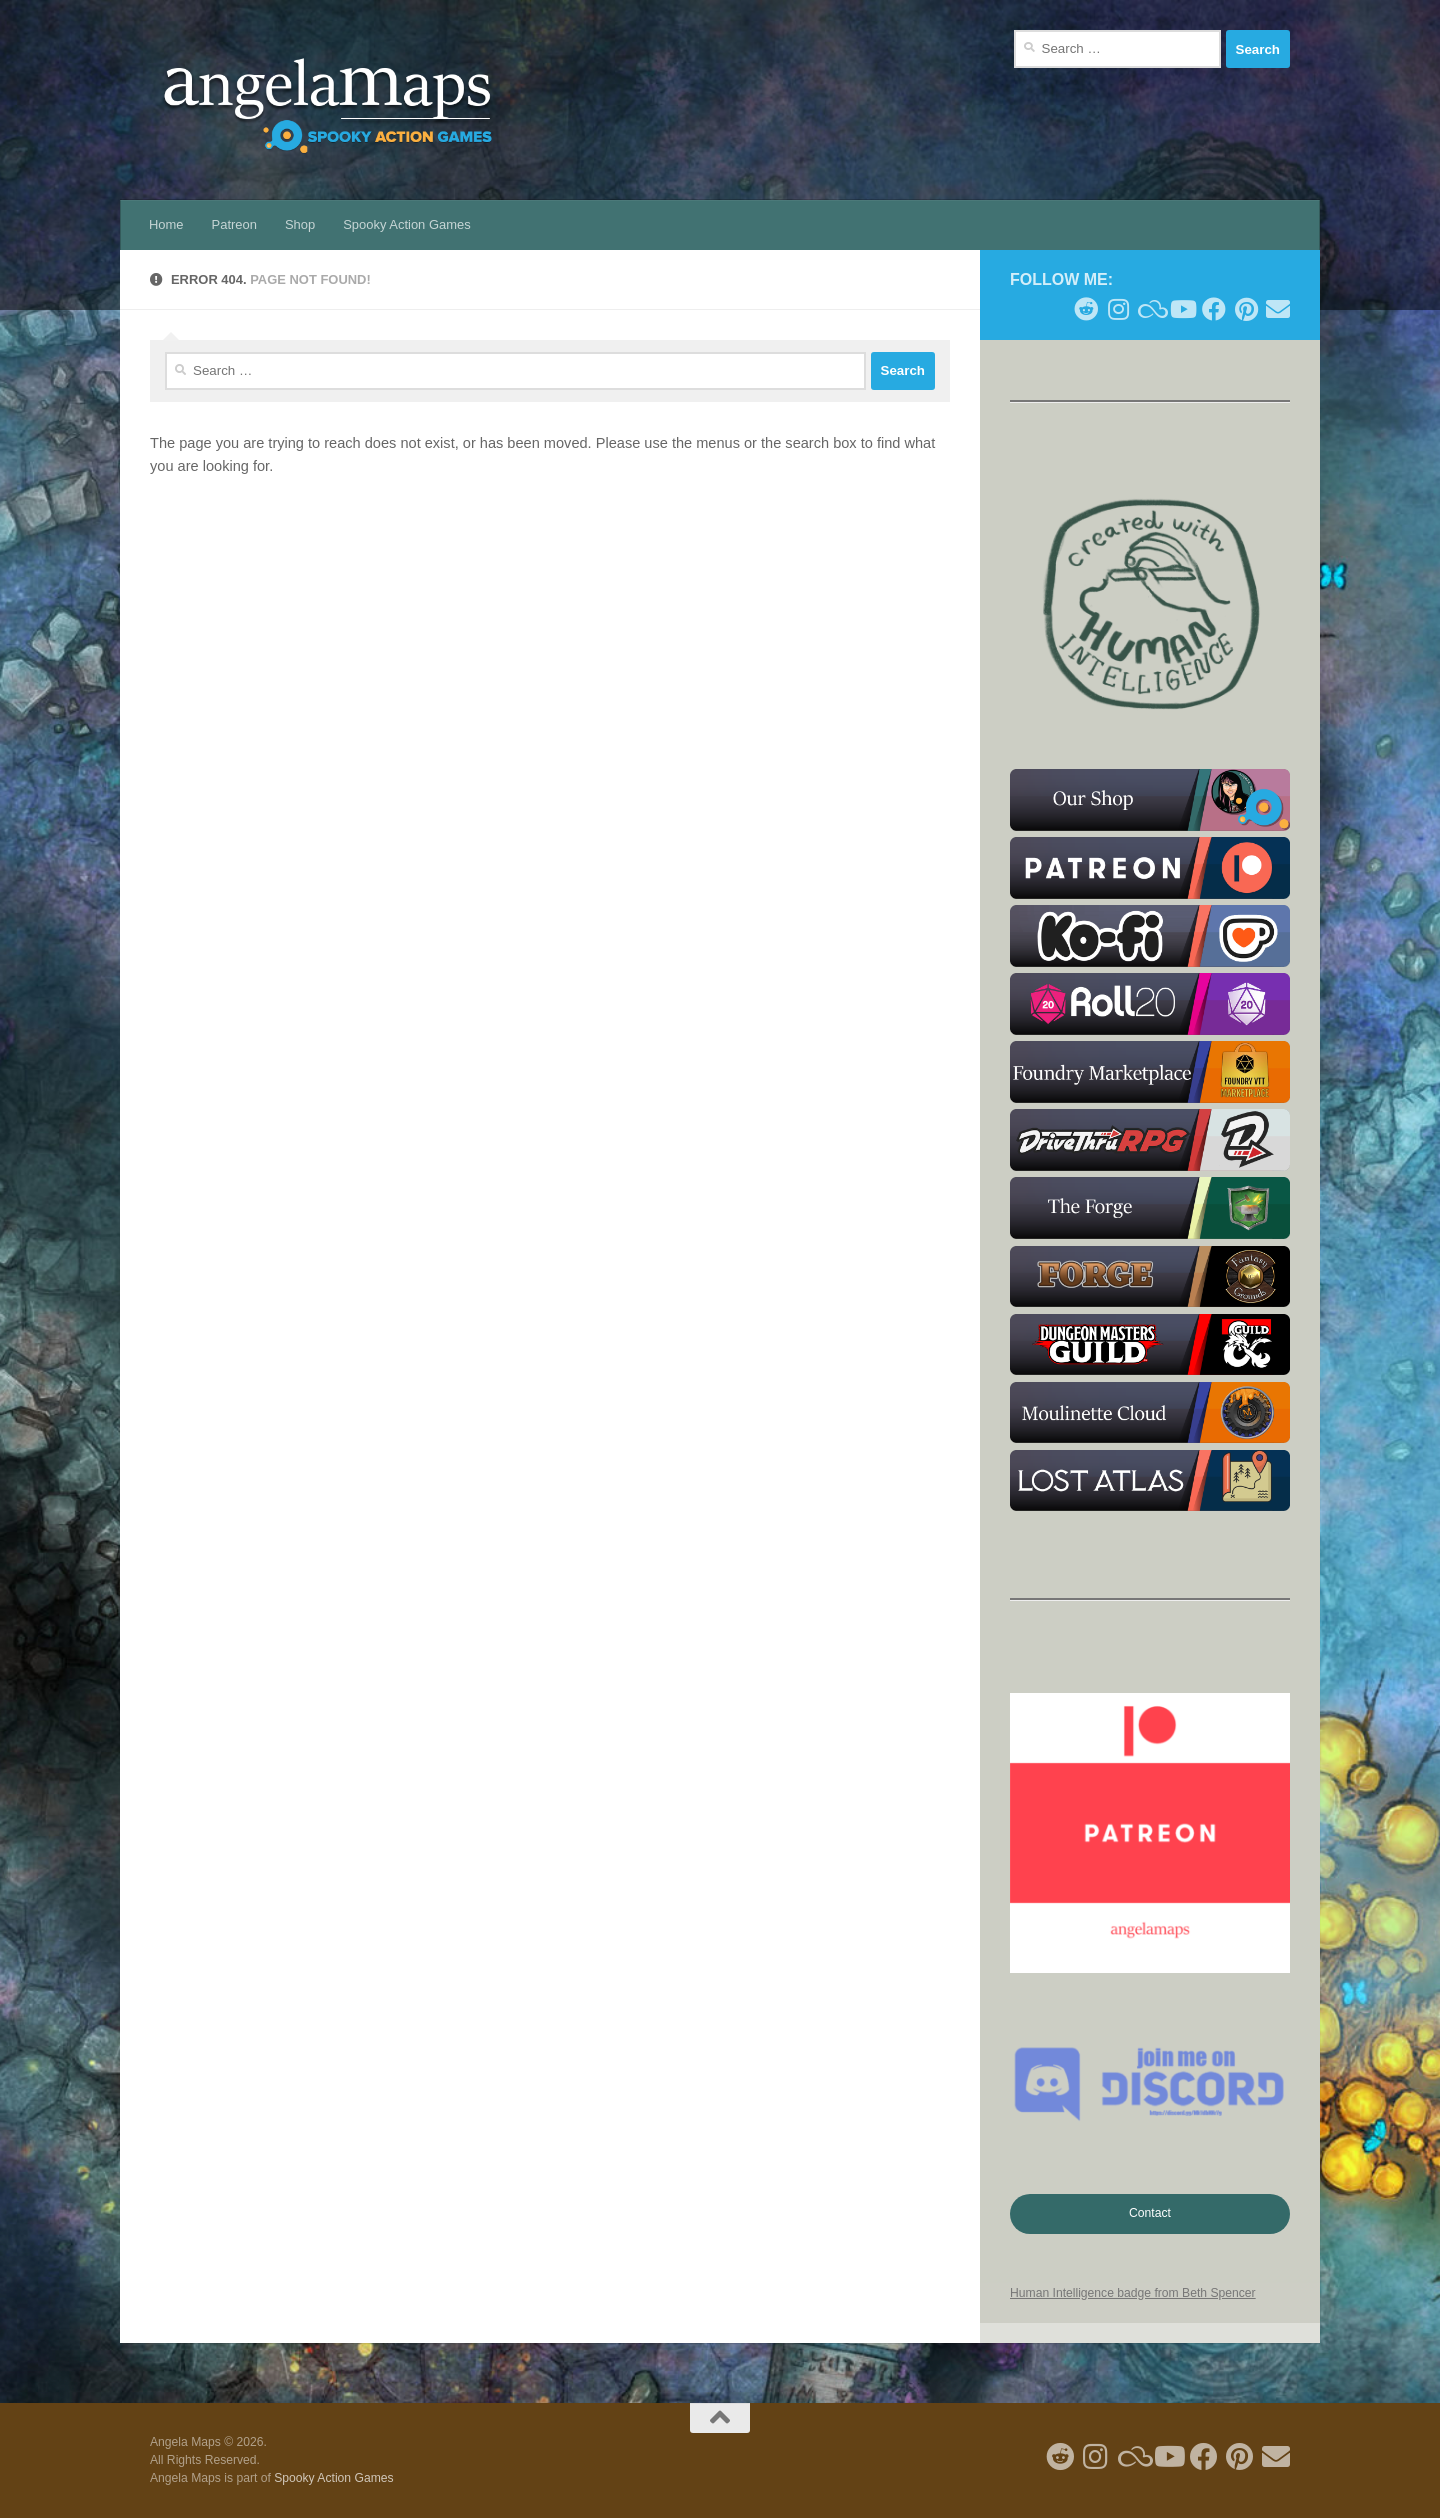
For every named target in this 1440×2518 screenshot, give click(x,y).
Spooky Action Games (406, 224)
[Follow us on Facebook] (1214, 309)
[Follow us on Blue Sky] (1150, 309)
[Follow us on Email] (1278, 309)
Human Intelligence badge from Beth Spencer (1133, 2293)
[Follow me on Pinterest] (1246, 309)
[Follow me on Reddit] (1086, 309)
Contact (1150, 2213)
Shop (300, 224)
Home (166, 224)
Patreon (234, 224)
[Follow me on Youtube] (1182, 309)
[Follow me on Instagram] (1118, 309)
